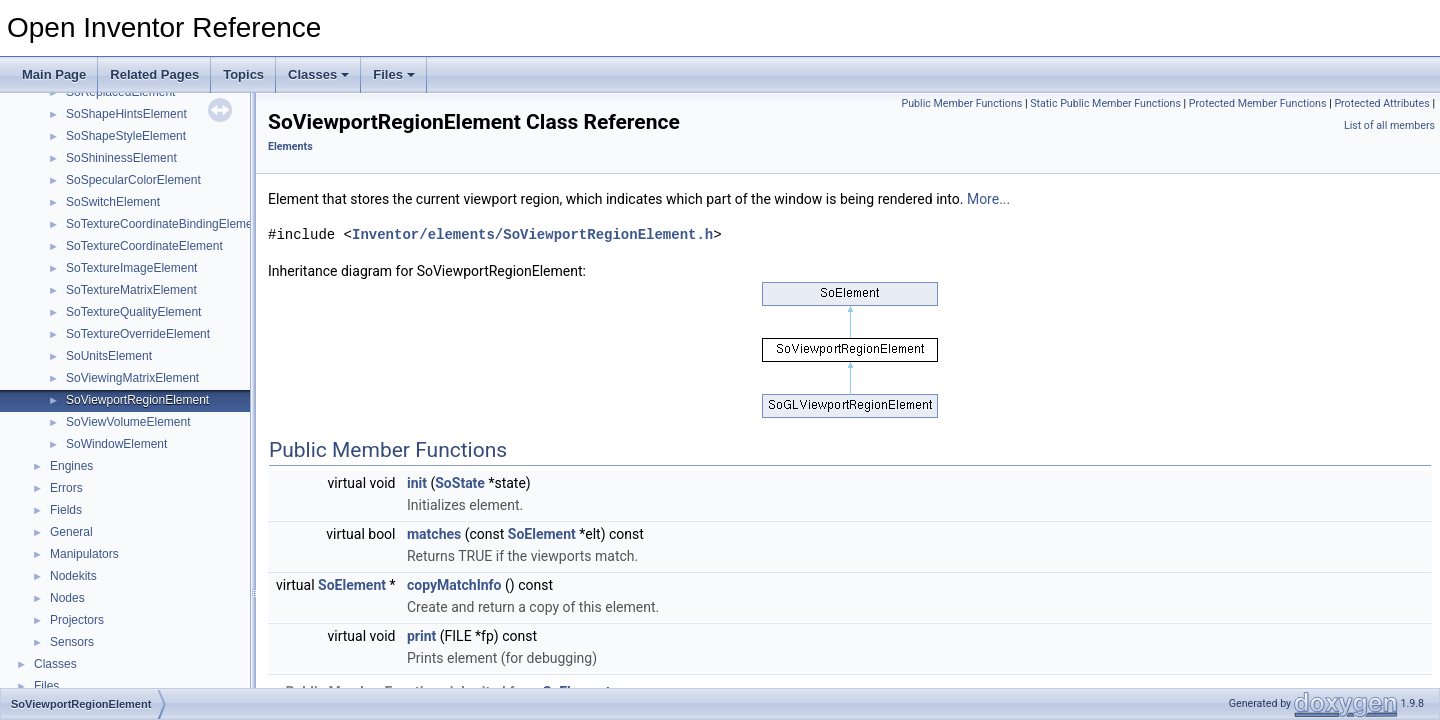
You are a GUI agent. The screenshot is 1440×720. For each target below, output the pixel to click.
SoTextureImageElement (131, 268)
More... (988, 199)
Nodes (67, 598)
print (421, 636)
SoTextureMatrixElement (131, 290)
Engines (71, 466)
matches (434, 534)
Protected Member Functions (1258, 103)
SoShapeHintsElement (126, 114)
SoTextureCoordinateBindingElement (164, 224)
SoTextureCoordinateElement (144, 246)
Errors (66, 488)
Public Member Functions (962, 103)
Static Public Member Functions (1105, 103)
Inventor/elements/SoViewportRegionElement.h (532, 234)
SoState (460, 483)
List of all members (1389, 125)
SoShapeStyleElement (126, 136)
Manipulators (84, 554)
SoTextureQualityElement (133, 312)
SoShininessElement (121, 158)
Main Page (54, 74)
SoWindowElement (116, 444)
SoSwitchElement (113, 202)
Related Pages (154, 74)
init (417, 483)
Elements (290, 146)
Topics (243, 74)
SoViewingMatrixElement (132, 378)
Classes (318, 74)
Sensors (72, 642)
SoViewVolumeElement (128, 422)
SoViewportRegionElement (137, 400)
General (71, 532)
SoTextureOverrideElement (138, 334)
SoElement (542, 534)
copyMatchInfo (454, 585)
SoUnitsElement (109, 356)
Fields (66, 510)
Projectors (77, 620)
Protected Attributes (1381, 103)
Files (394, 74)
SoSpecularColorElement (133, 180)
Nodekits (73, 576)
